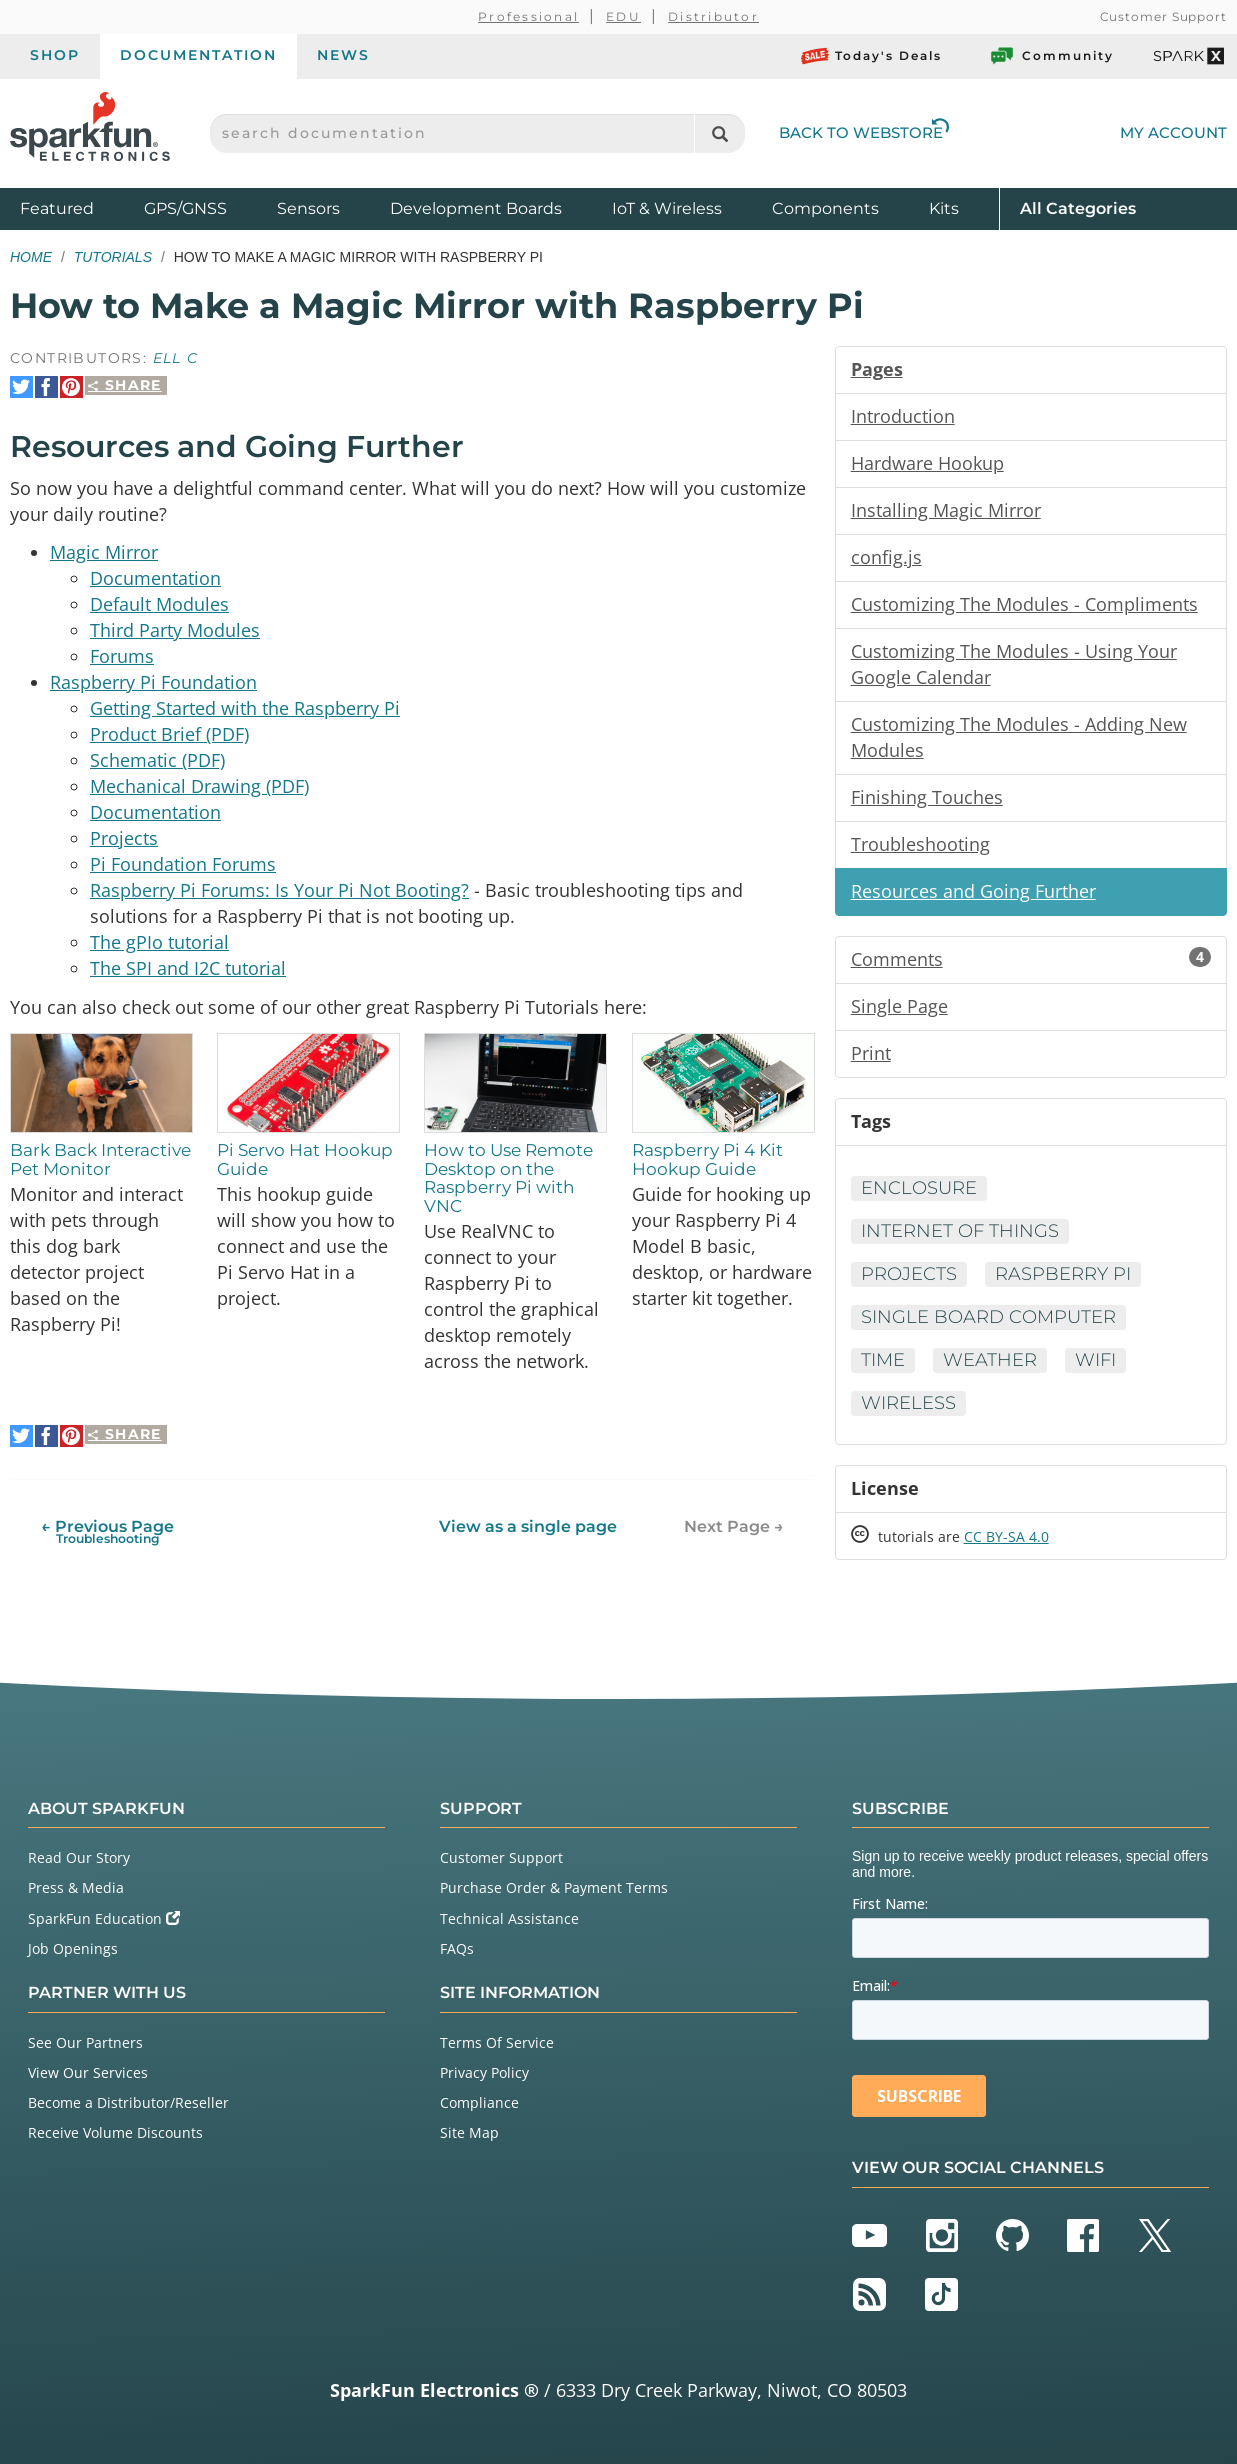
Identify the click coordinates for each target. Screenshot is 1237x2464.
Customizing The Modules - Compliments (1024, 604)
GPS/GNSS (185, 208)
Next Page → (734, 1525)
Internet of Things (960, 1231)
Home (31, 257)
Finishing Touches (927, 797)
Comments (1031, 959)
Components (825, 208)
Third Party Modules (175, 630)
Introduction (903, 416)
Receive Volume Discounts (115, 2132)
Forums (122, 656)
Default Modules (159, 604)
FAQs (457, 1948)
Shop (55, 55)
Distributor (713, 16)
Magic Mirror (104, 552)
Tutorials (113, 257)
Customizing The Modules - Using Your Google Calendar (1014, 664)
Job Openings (73, 1948)
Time (883, 1360)
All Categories (1078, 207)
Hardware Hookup (927, 463)
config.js (886, 557)
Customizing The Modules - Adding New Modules (1019, 737)
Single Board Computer (988, 1317)
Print (871, 1053)
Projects (124, 838)
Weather (990, 1360)
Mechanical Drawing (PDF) (199, 786)
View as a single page (528, 1525)
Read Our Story (79, 1857)
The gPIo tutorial (159, 942)
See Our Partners (85, 2042)
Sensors (308, 208)
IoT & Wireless (667, 208)
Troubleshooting (920, 844)
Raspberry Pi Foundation (153, 682)
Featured (77, 207)
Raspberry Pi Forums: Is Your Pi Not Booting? (279, 890)
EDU (623, 16)
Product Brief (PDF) (169, 734)
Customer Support (1163, 16)
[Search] (719, 133)
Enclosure (919, 1188)
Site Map (469, 2132)
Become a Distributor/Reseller (128, 2102)
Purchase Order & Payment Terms (554, 1887)
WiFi (1095, 1360)
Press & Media (76, 1887)
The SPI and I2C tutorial (188, 968)
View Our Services (88, 2072)
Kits (944, 208)
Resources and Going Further (973, 891)
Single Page (899, 1006)
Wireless (908, 1403)
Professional (528, 16)
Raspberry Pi (1063, 1274)
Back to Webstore (864, 132)
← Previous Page (107, 1530)
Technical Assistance (509, 1918)
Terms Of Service (497, 2042)
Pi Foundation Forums (183, 864)
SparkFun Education (104, 1918)
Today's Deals (871, 56)
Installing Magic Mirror (946, 510)
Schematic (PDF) (157, 760)
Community (1051, 56)
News (343, 55)
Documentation (198, 55)
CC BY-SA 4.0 (1006, 1536)
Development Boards (476, 208)
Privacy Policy (484, 2072)
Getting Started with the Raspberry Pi (245, 708)
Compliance (479, 2102)
